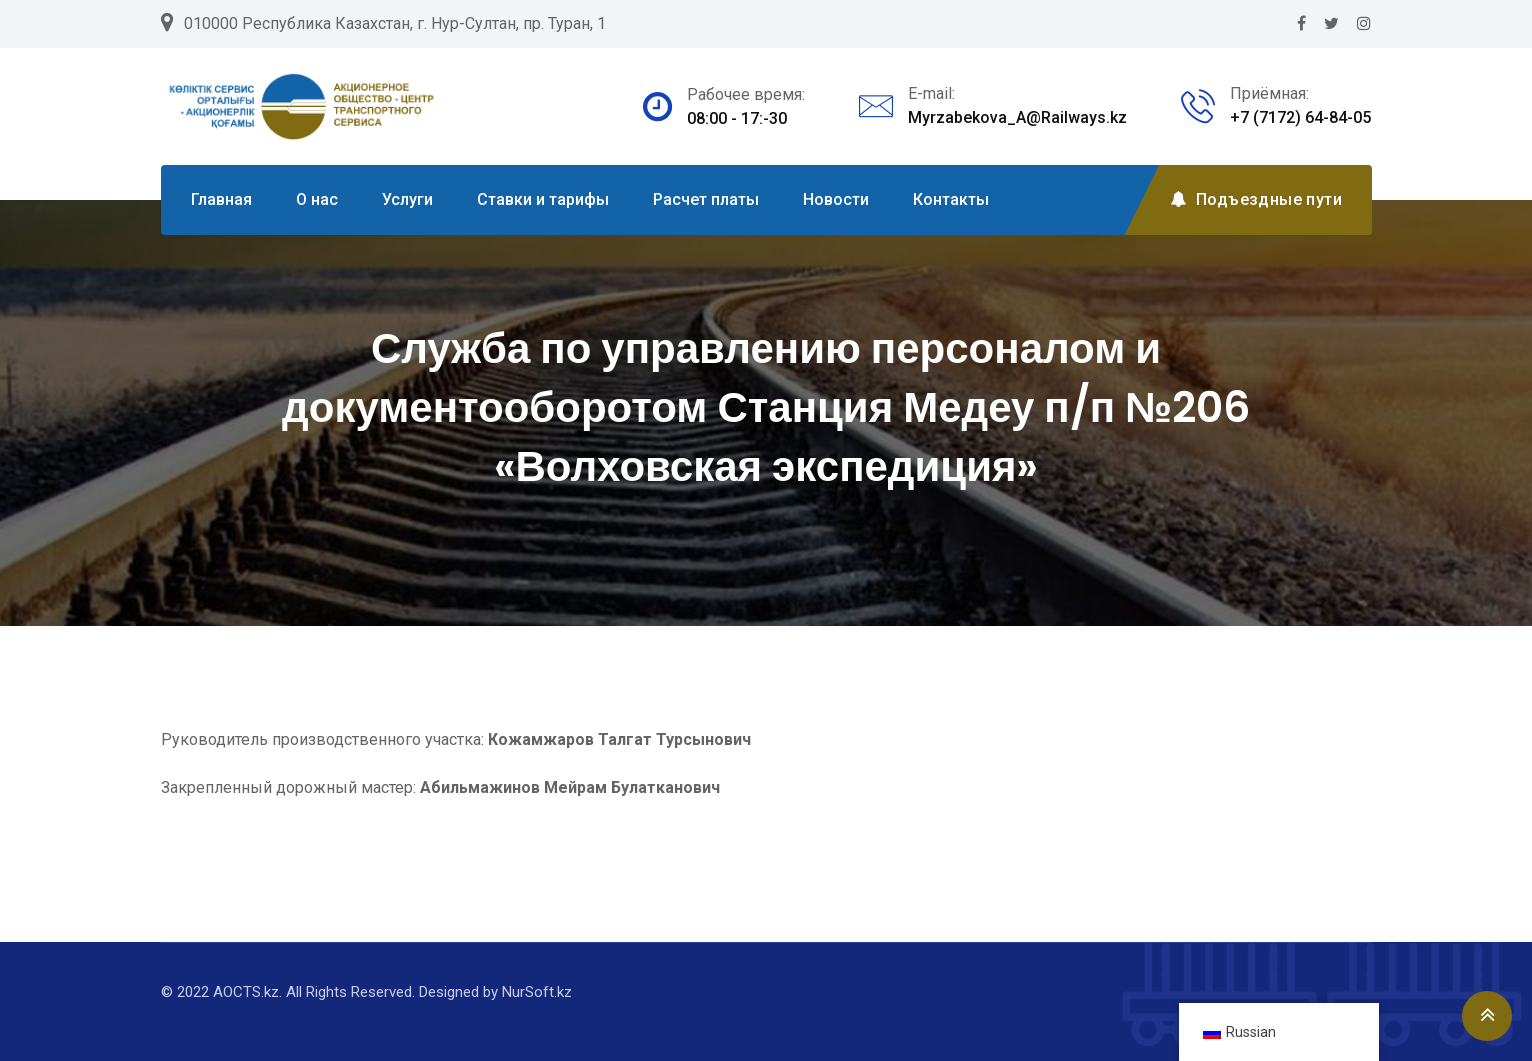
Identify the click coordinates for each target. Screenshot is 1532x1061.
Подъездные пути (1256, 199)
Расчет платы (706, 199)
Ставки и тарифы (543, 199)
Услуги (407, 199)
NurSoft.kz (537, 992)
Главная (221, 199)
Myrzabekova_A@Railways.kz (1017, 117)
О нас (317, 199)
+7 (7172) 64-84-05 (1300, 117)
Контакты (951, 199)
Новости (836, 199)
